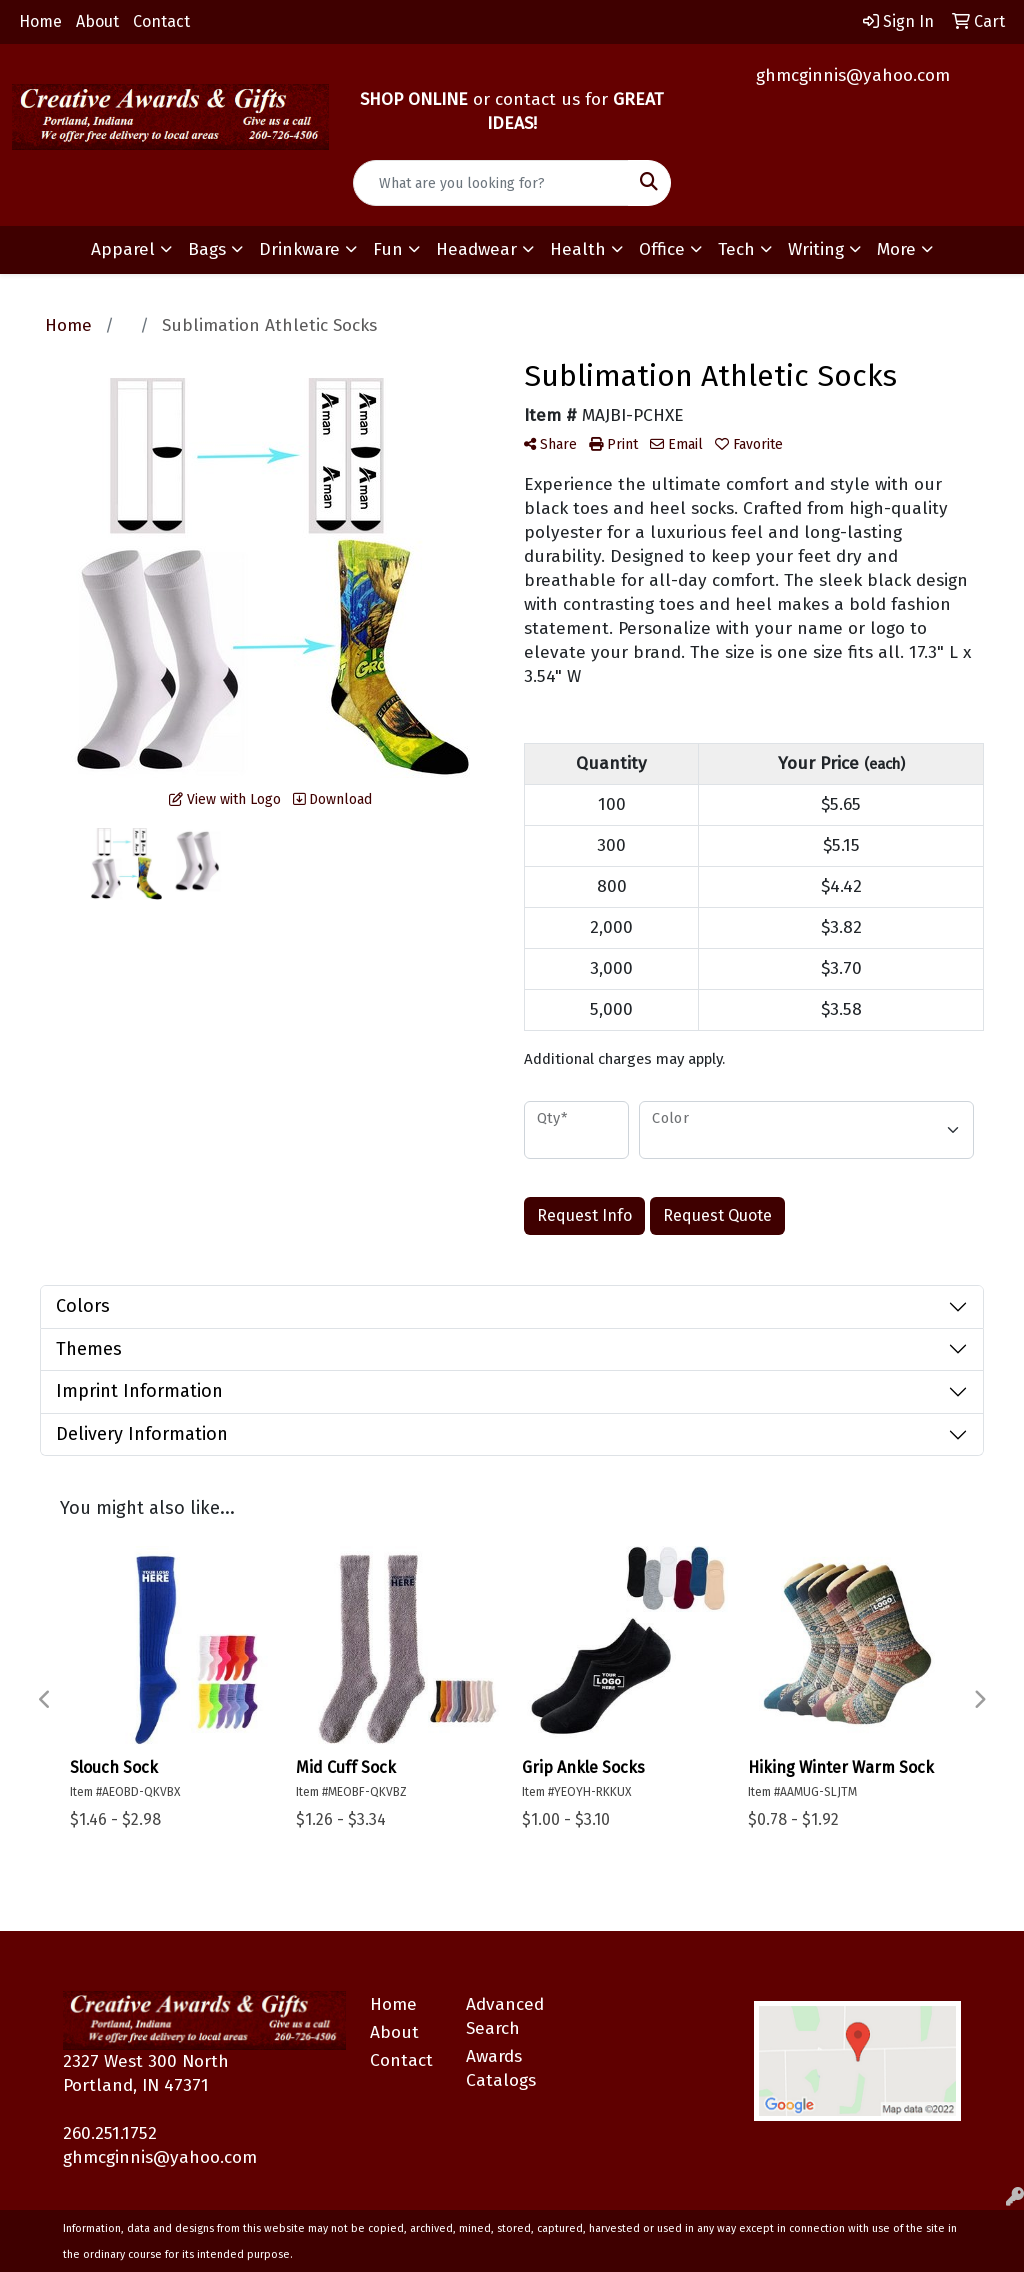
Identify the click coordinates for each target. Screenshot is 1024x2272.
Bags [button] (207, 249)
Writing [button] (816, 249)
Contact (161, 21)
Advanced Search (502, 2016)
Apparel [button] (123, 249)
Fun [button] (388, 249)
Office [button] (662, 249)
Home (40, 21)
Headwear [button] (476, 249)
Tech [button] (736, 249)
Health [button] (578, 249)
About (97, 21)
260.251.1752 (110, 2133)
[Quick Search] (490, 183)
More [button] (896, 249)
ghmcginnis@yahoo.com (853, 75)
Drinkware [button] (299, 249)
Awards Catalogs (501, 2068)
